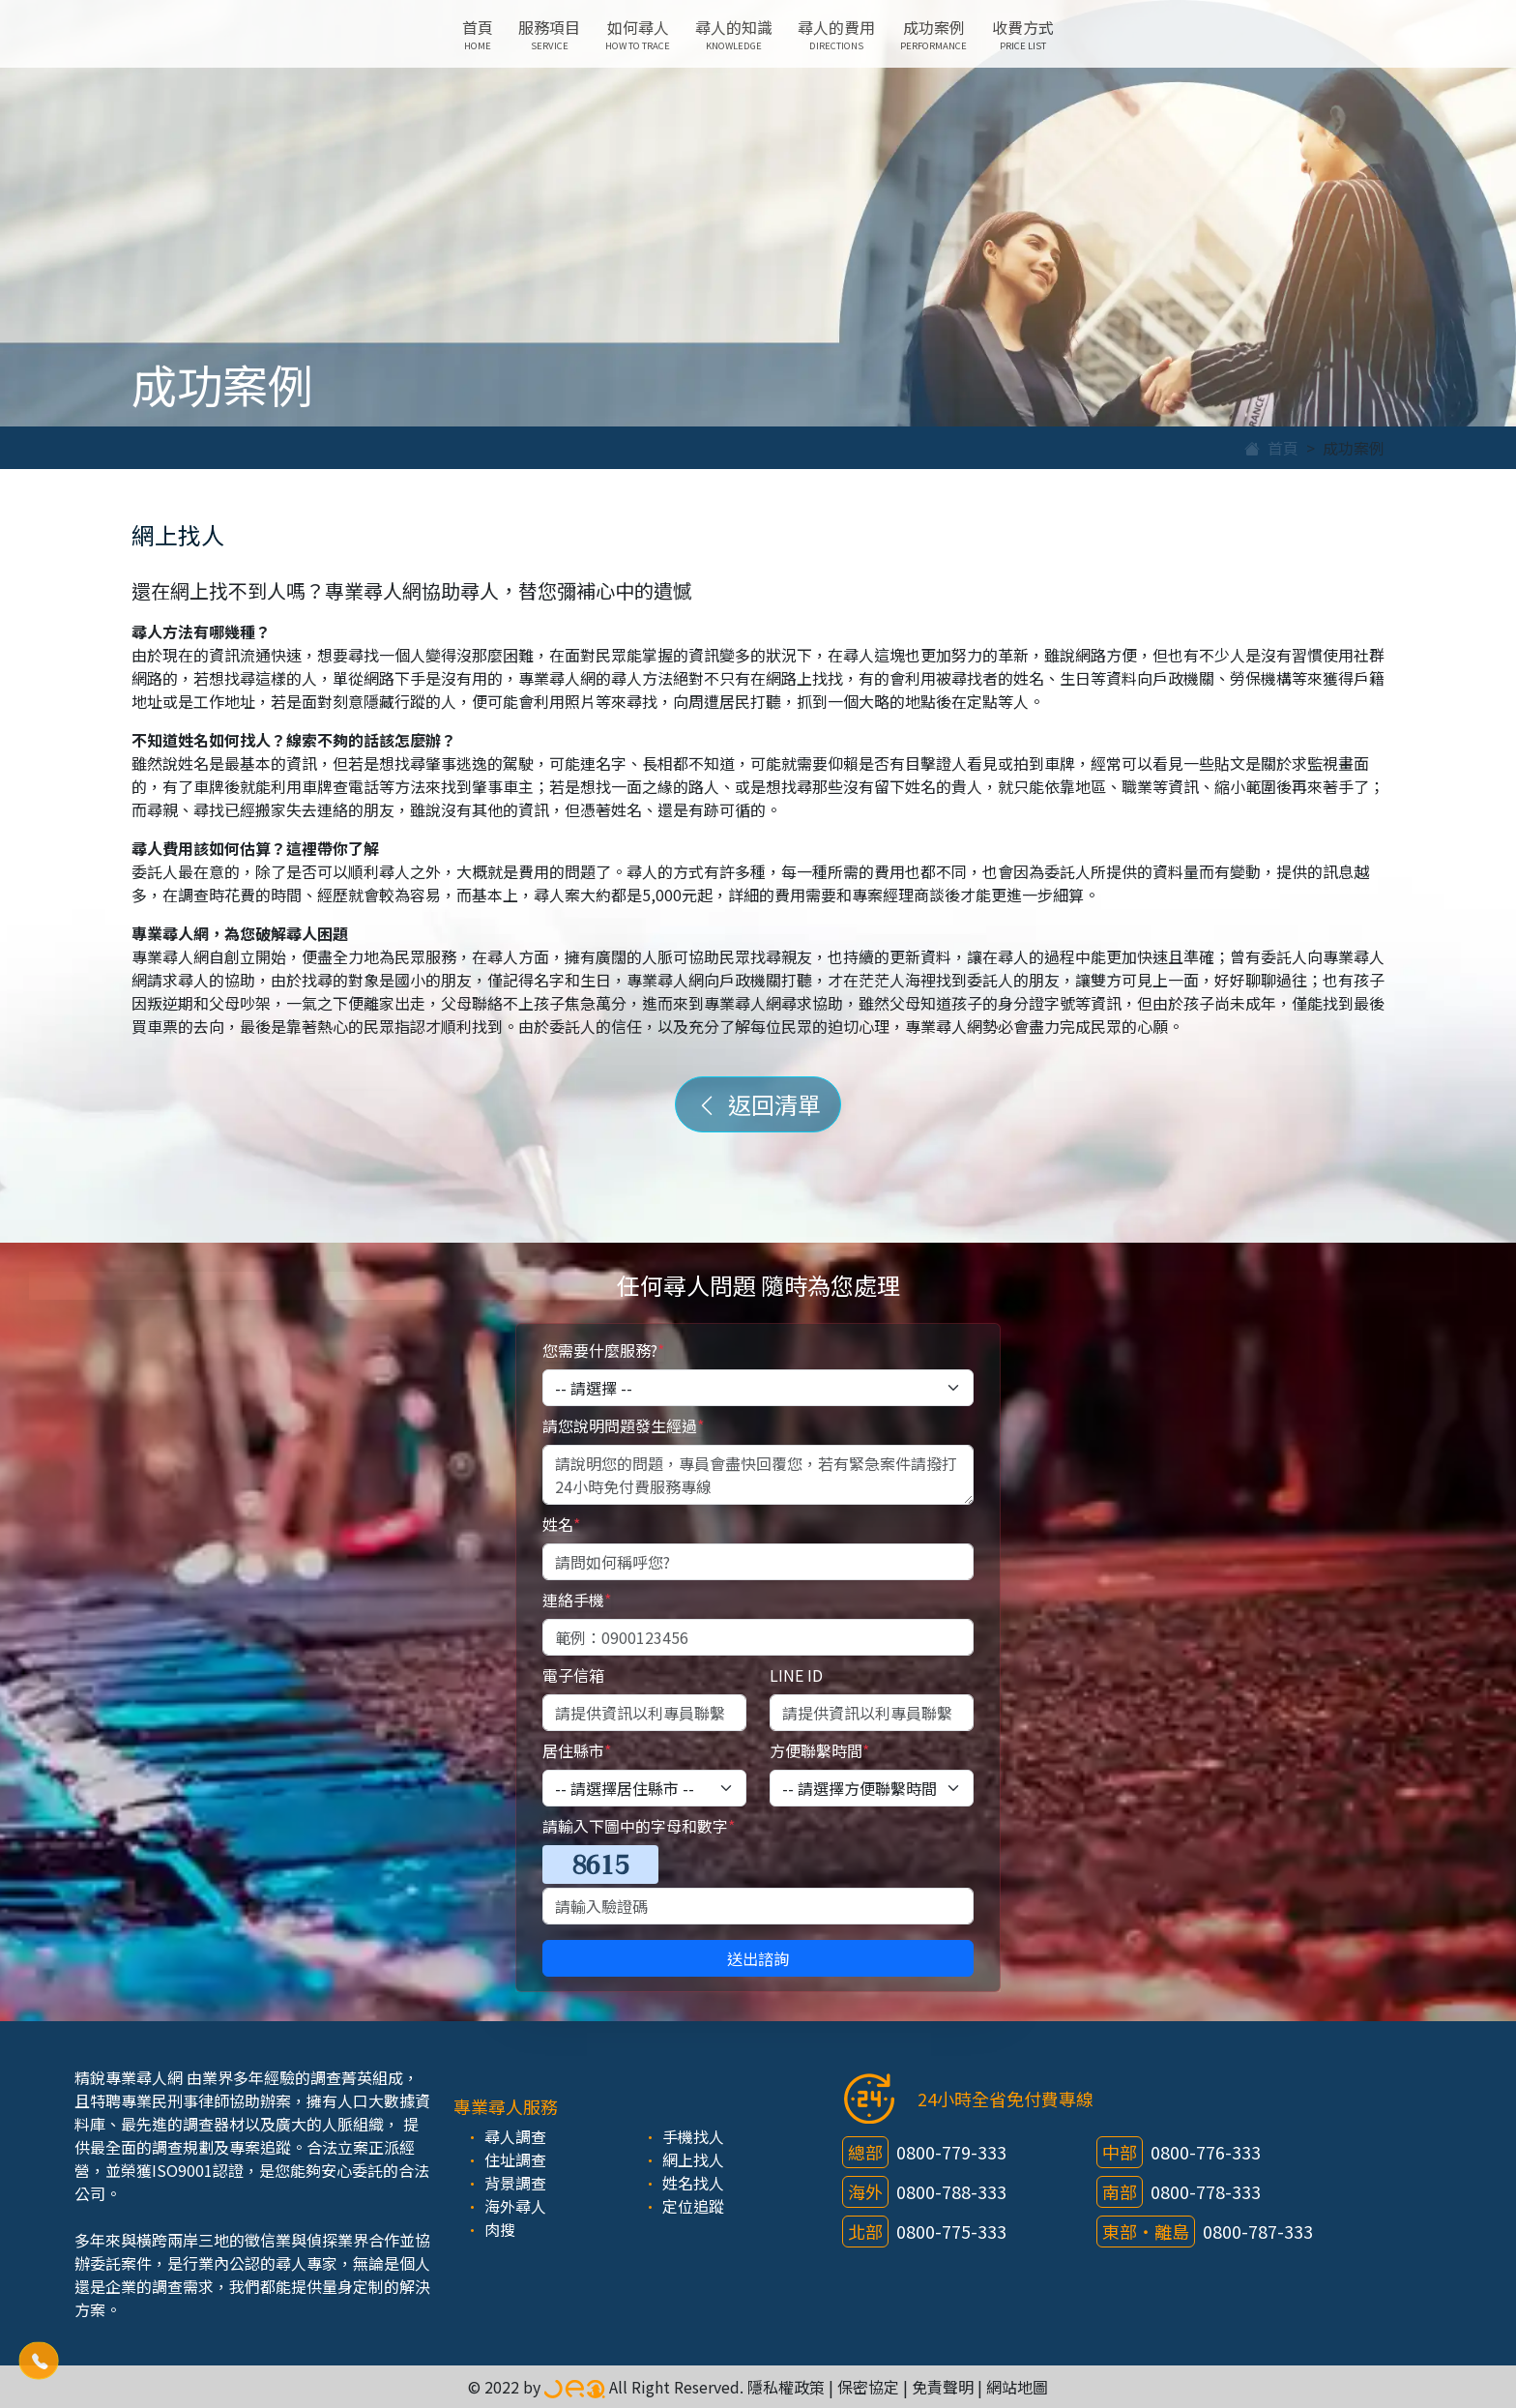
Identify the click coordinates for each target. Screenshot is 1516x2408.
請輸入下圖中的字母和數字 (638, 1825)
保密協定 (868, 2386)
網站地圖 (1017, 2386)
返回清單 (758, 1104)
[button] (38, 2360)
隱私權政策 (786, 2386)
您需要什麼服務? (603, 1350)
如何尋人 (637, 33)
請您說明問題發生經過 (623, 1425)
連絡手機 (576, 1599)
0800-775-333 (951, 2231)
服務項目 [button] (549, 33)
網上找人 (693, 2159)
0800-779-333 (951, 2151)
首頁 (477, 33)
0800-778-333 (1206, 2191)
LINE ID (796, 1675)
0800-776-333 (1206, 2151)
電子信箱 (573, 1675)
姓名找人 (693, 2182)
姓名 (561, 1524)
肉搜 (499, 2229)
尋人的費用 (836, 33)
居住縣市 (576, 1750)
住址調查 (515, 2159)
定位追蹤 (693, 2205)
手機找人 (693, 2136)
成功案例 (933, 33)
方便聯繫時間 (819, 1750)
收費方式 (1023, 33)
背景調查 (515, 2182)
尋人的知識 (734, 33)
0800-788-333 (951, 2191)
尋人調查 (515, 2136)
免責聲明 (943, 2386)
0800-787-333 (1258, 2231)
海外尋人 (515, 2205)
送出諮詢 (758, 1958)
